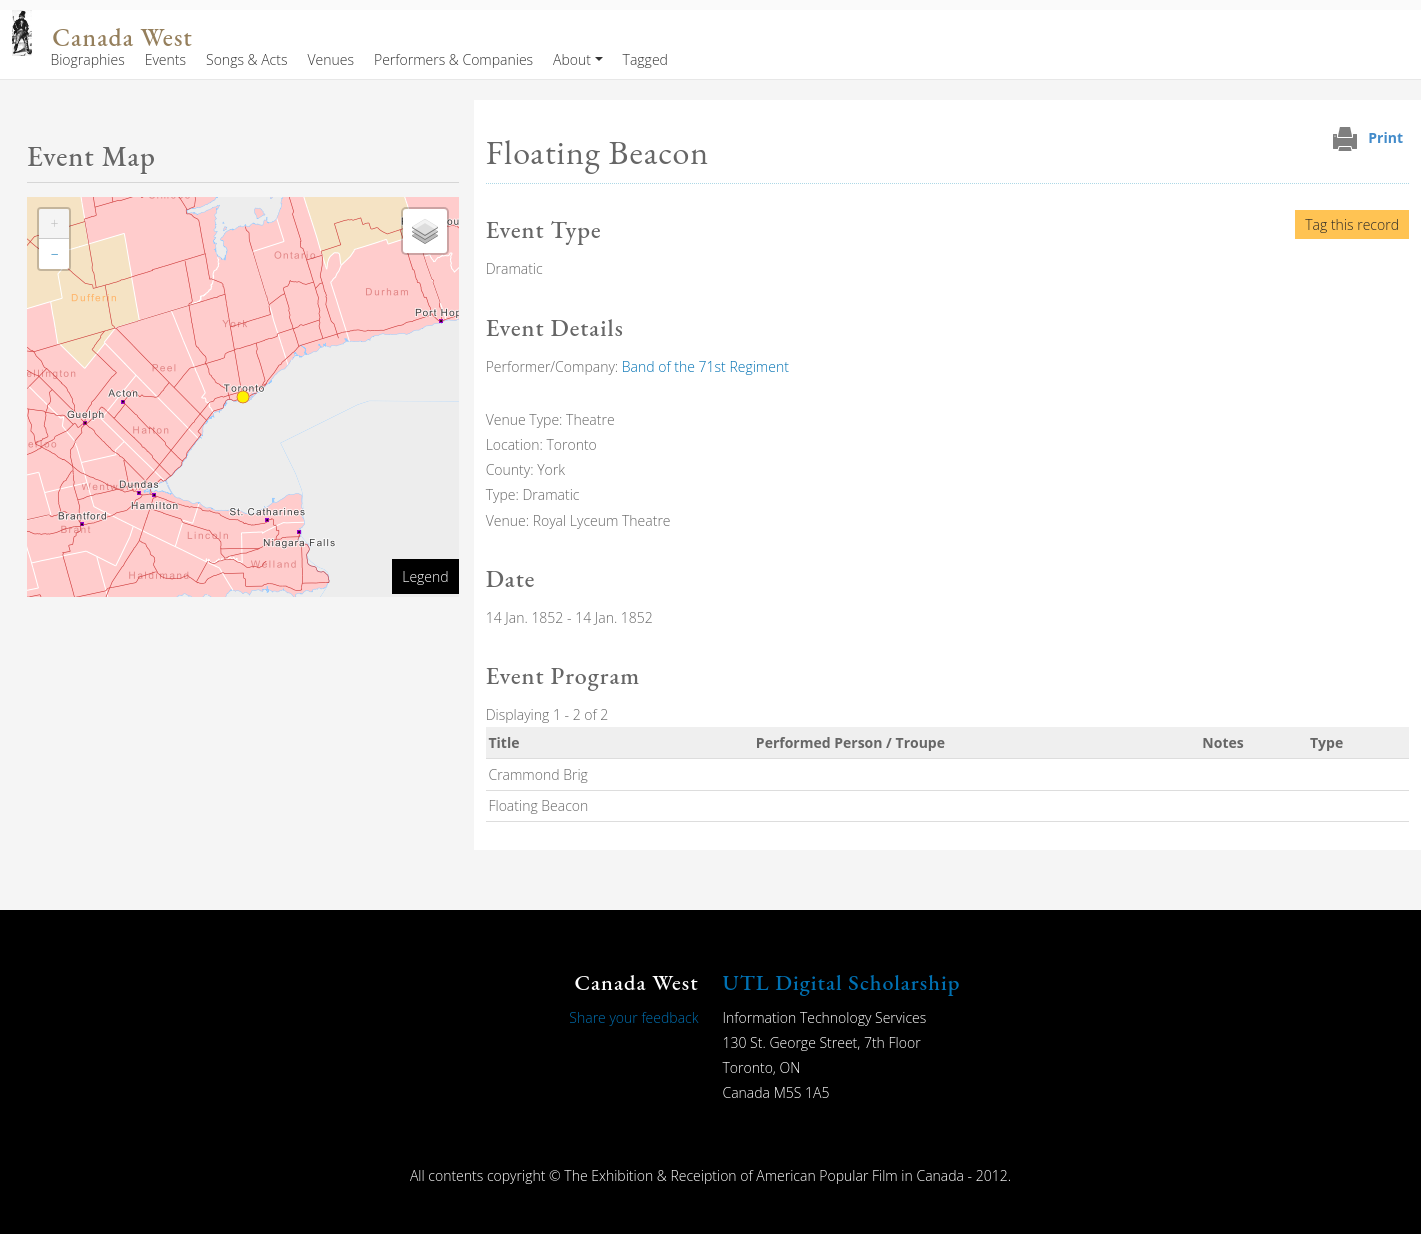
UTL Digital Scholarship (842, 982)
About (572, 59)
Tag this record (1352, 224)
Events (165, 59)
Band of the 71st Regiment (705, 366)
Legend (425, 576)
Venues (330, 59)
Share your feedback (633, 1017)
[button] (54, 224)
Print (1385, 137)
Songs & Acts (246, 59)
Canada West (122, 37)
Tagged (645, 59)
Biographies (87, 59)
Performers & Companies (453, 59)
